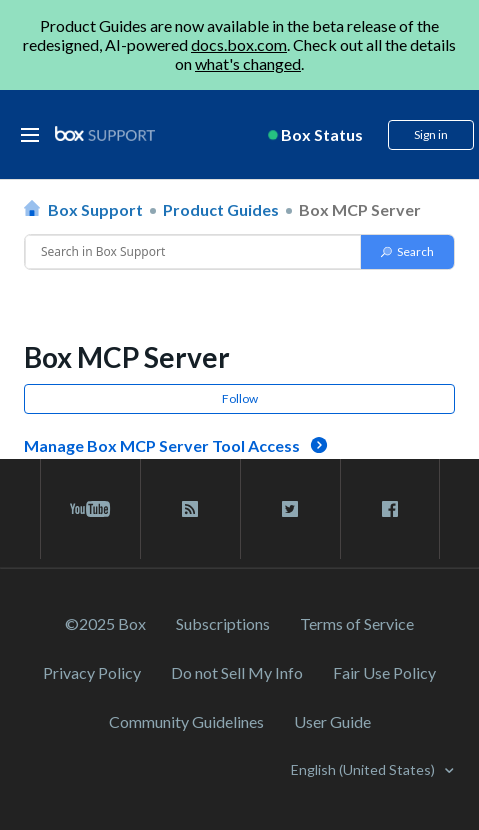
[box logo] (105, 133)
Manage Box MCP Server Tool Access (162, 445)
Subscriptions (223, 623)
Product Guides (221, 209)
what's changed (248, 63)
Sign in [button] (431, 134)
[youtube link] (90, 509)
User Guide (332, 721)
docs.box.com (239, 44)
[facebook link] (390, 509)
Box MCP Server (360, 209)
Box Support (95, 209)
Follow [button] (240, 398)
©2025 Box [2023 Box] (105, 623)
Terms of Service (357, 623)
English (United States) (364, 769)
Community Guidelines (186, 721)
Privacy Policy (92, 672)
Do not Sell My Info (237, 672)
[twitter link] (290, 509)
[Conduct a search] (193, 252)
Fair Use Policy (384, 672)
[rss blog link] (190, 509)
